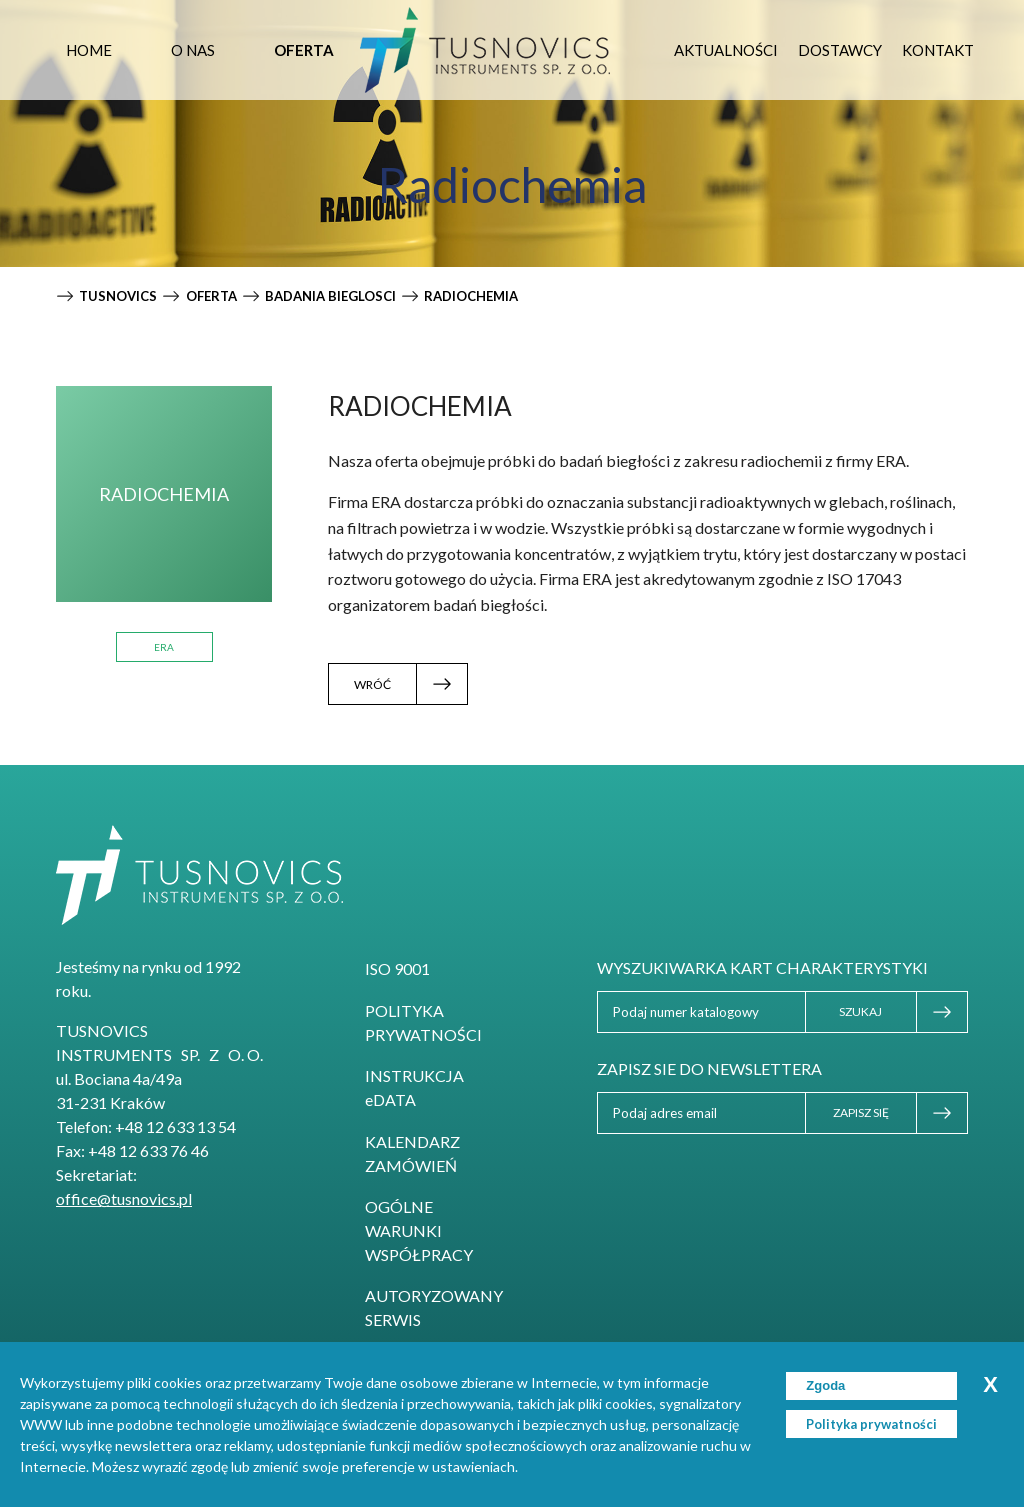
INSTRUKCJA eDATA (414, 1087)
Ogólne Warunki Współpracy (419, 1230)
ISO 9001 (397, 968)
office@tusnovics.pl (124, 1198)
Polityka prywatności (423, 1022)
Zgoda (825, 1385)
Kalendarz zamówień (412, 1153)
